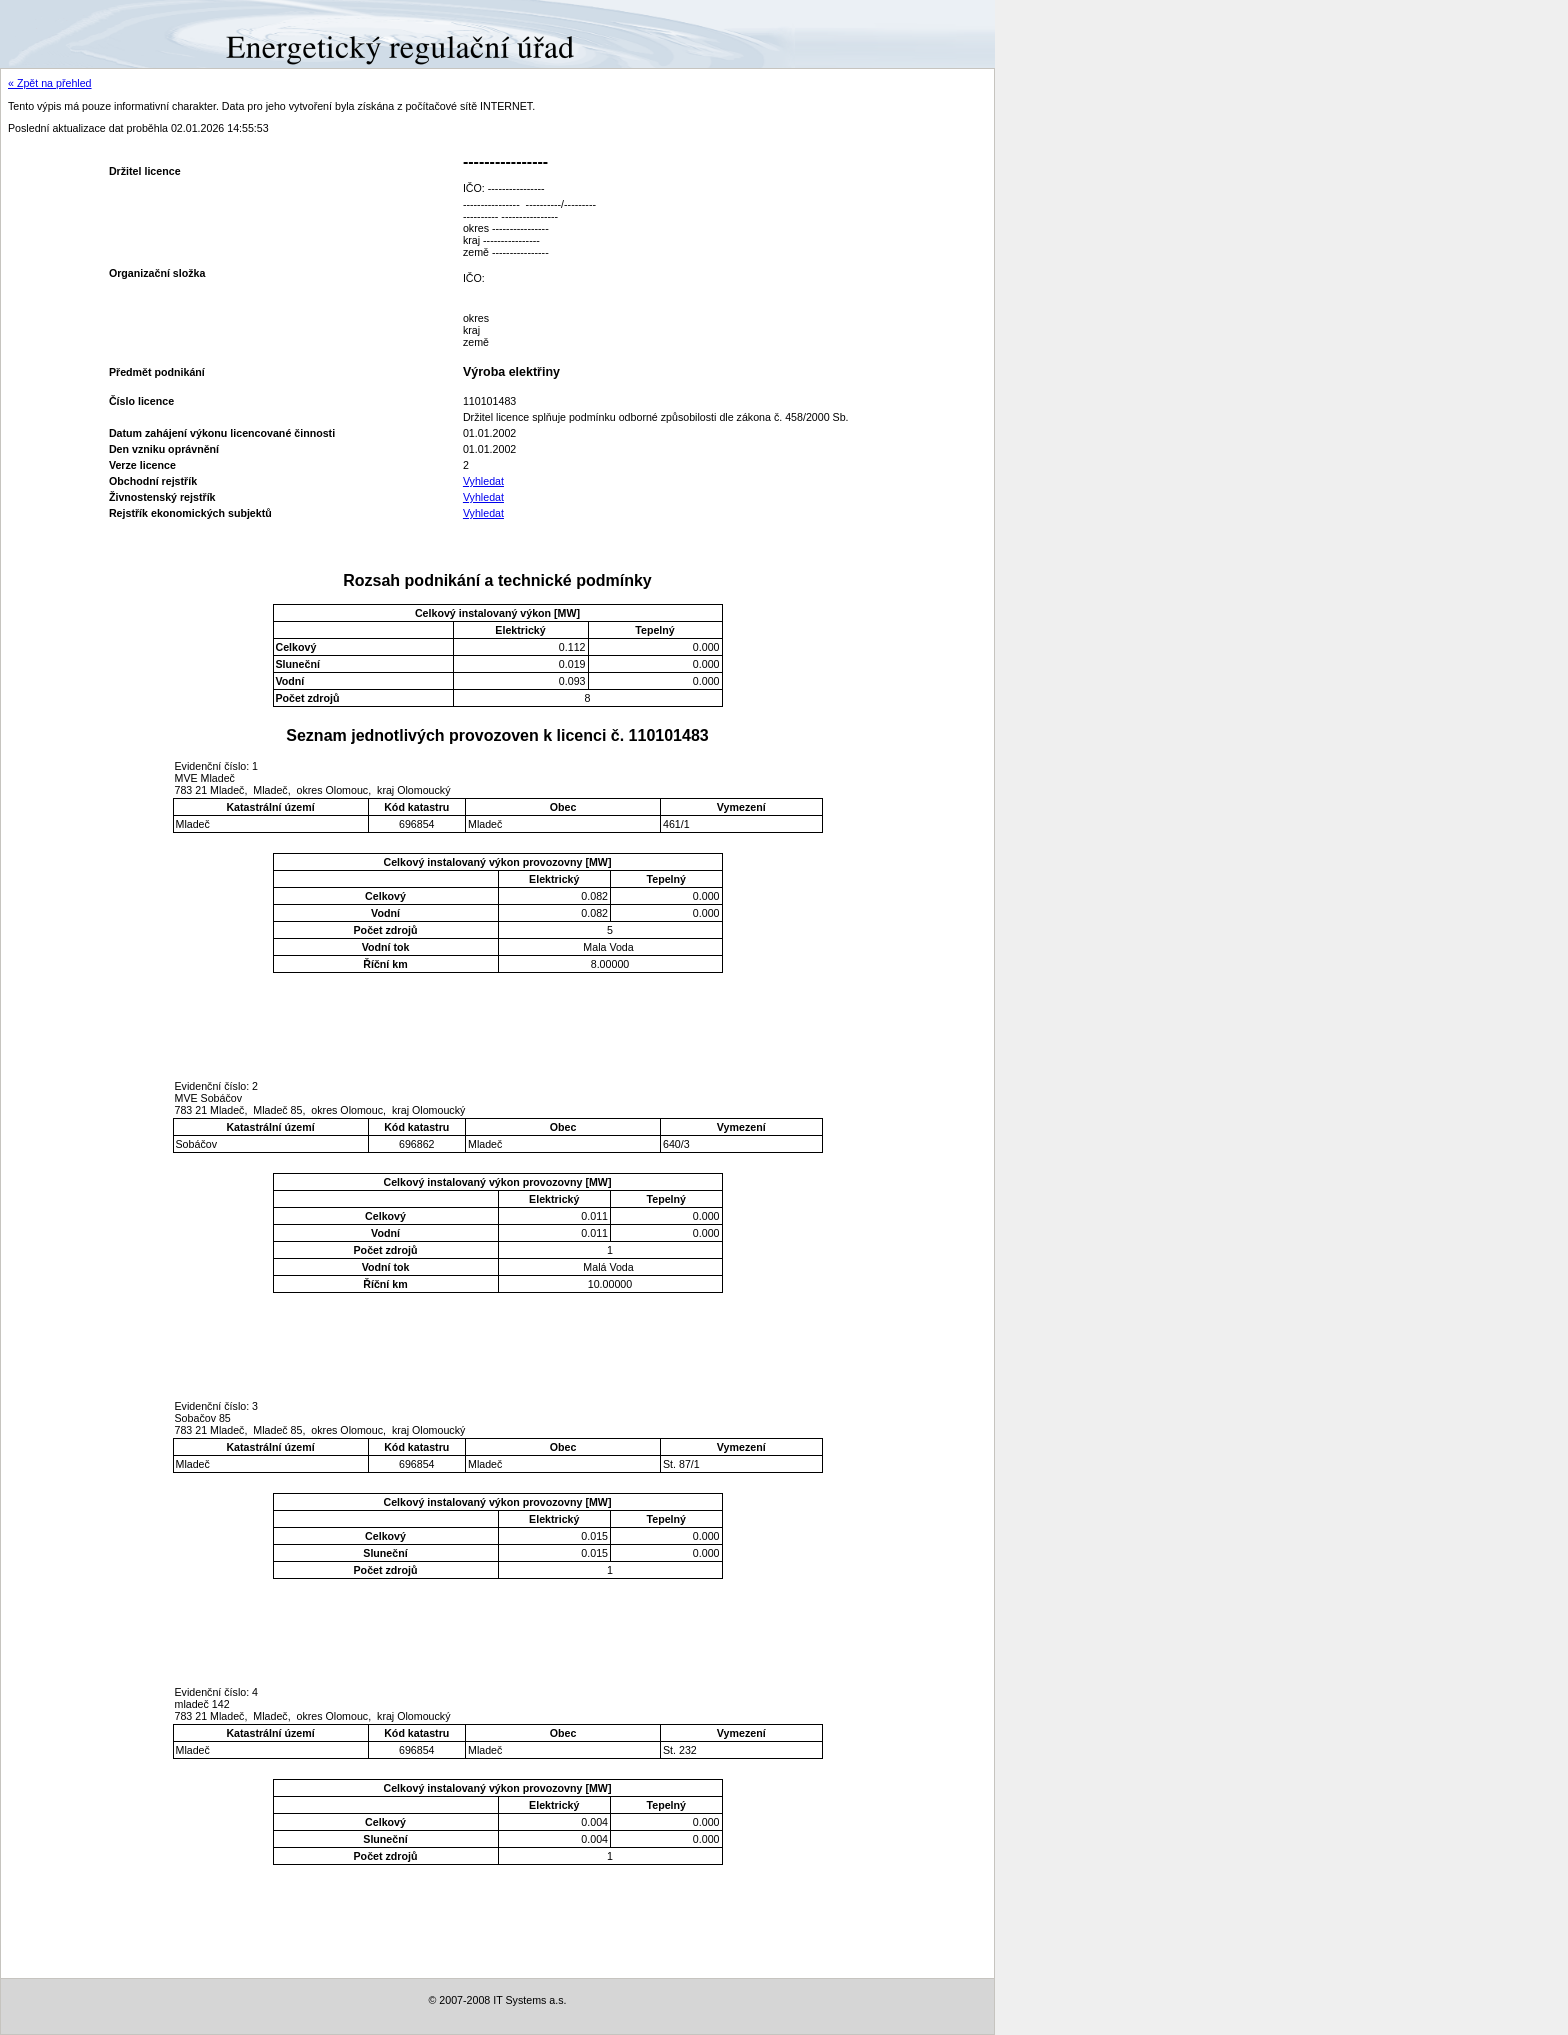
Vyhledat (483, 481)
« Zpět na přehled (50, 83)
